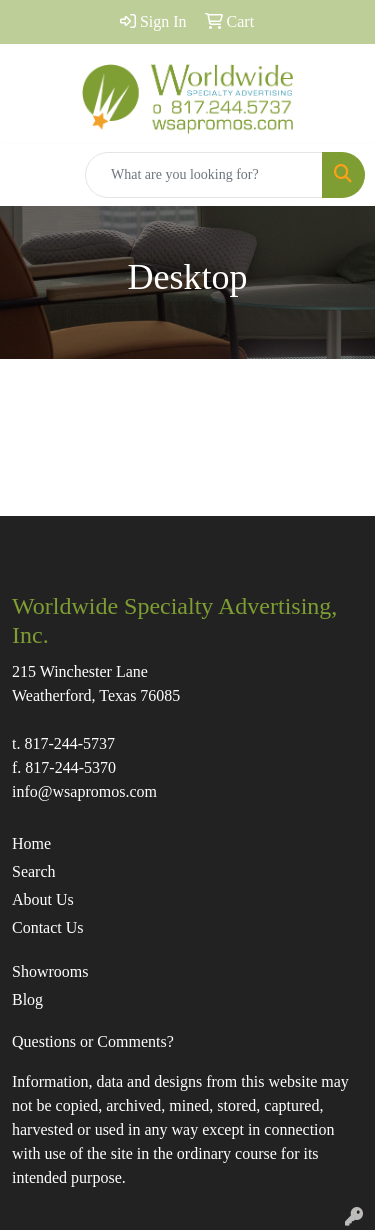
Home (31, 843)
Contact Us (48, 927)
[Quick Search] (204, 175)
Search (34, 871)
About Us (43, 899)
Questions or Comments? (93, 1041)
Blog (27, 999)
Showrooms (50, 971)
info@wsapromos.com (84, 791)
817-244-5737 (69, 743)
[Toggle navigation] (31, 175)
